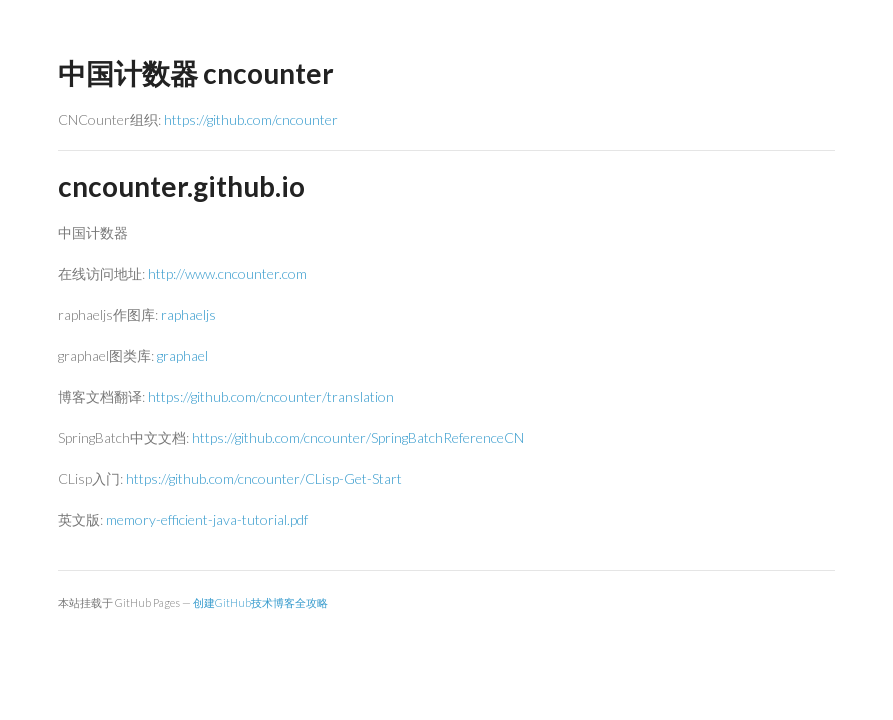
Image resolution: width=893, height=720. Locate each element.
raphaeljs (188, 314)
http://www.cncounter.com (227, 273)
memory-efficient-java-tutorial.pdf (207, 519)
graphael (182, 355)
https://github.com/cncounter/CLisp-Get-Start (264, 478)
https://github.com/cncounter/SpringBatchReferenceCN (358, 437)
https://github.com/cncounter (251, 119)
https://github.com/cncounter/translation (271, 396)
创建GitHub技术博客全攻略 (260, 602)
